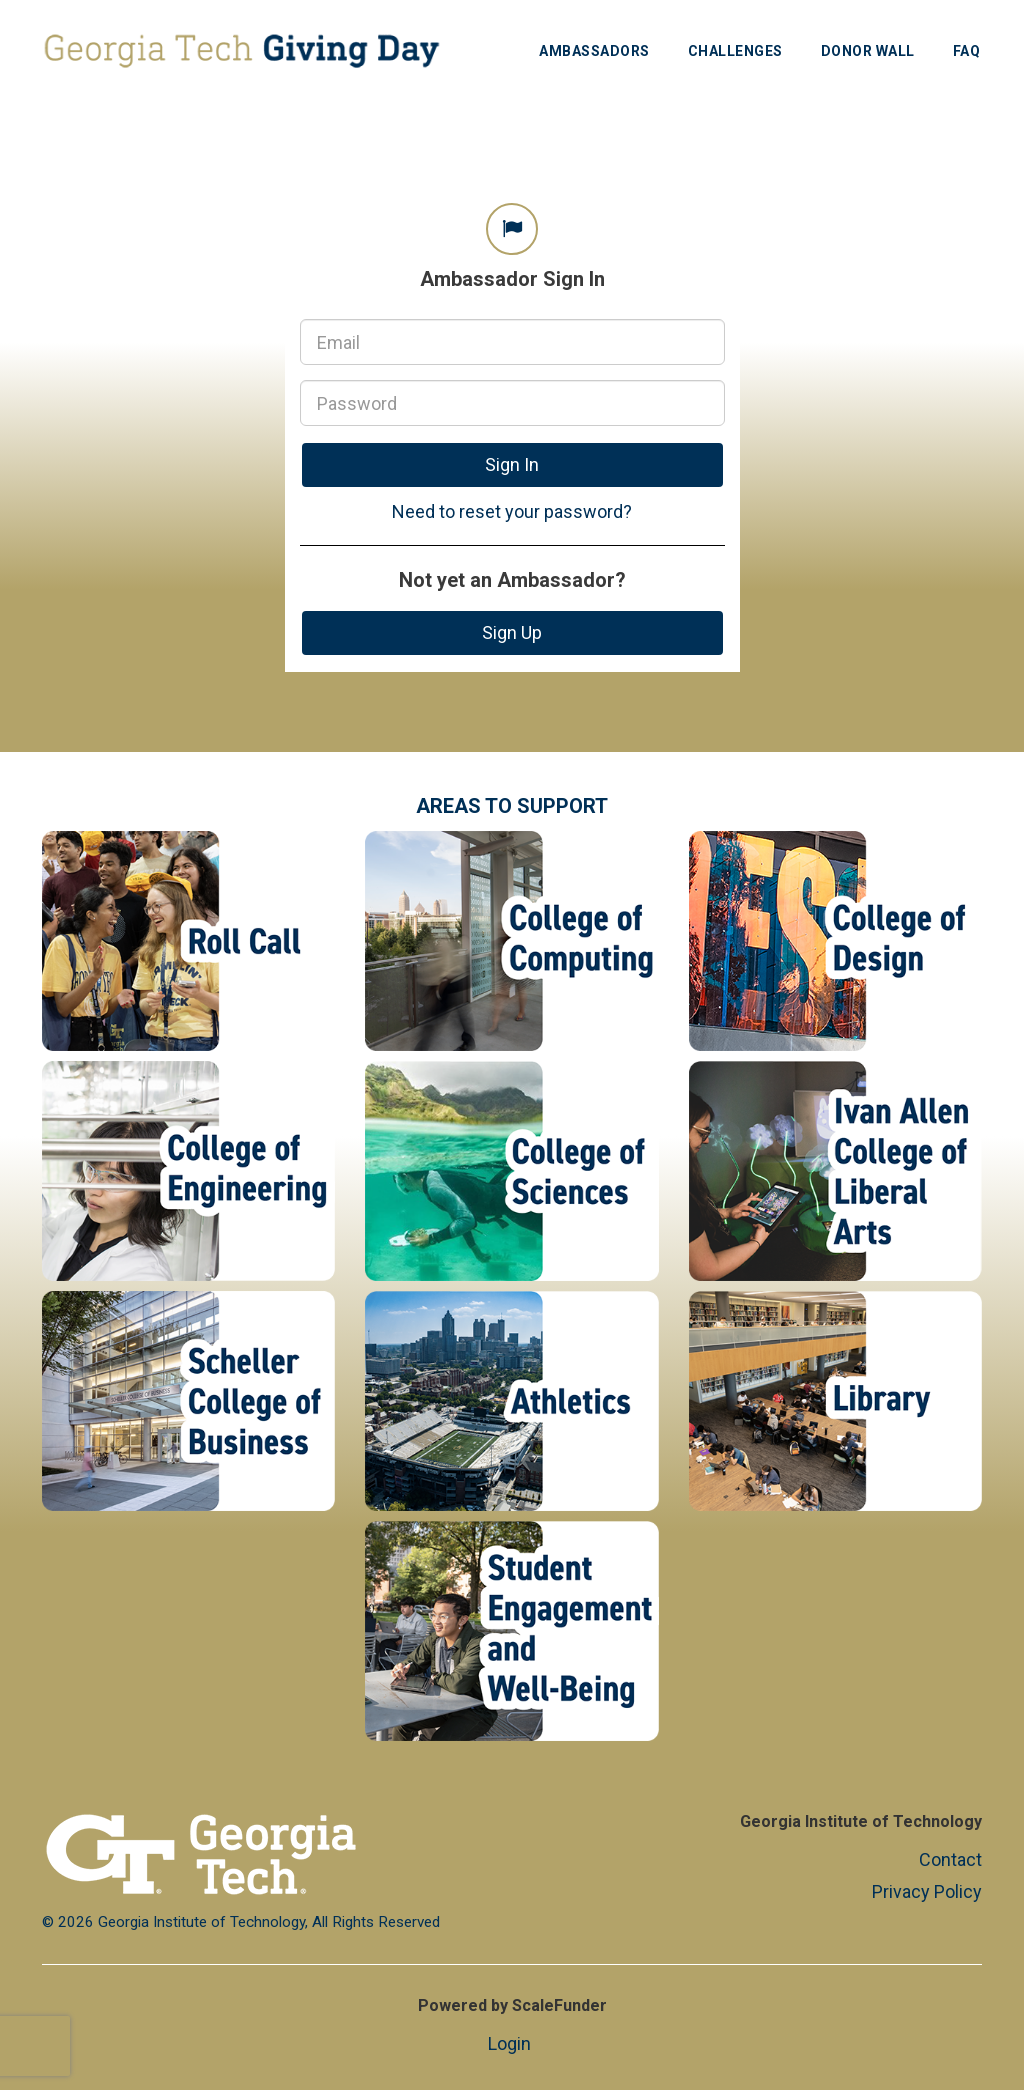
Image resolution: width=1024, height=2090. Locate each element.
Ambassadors (594, 51)
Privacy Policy (927, 1891)
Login (509, 2043)
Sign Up (512, 632)
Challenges (735, 51)
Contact (950, 1859)
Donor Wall (868, 51)
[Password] (512, 403)
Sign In (512, 464)
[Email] (512, 342)
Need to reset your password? (512, 511)
